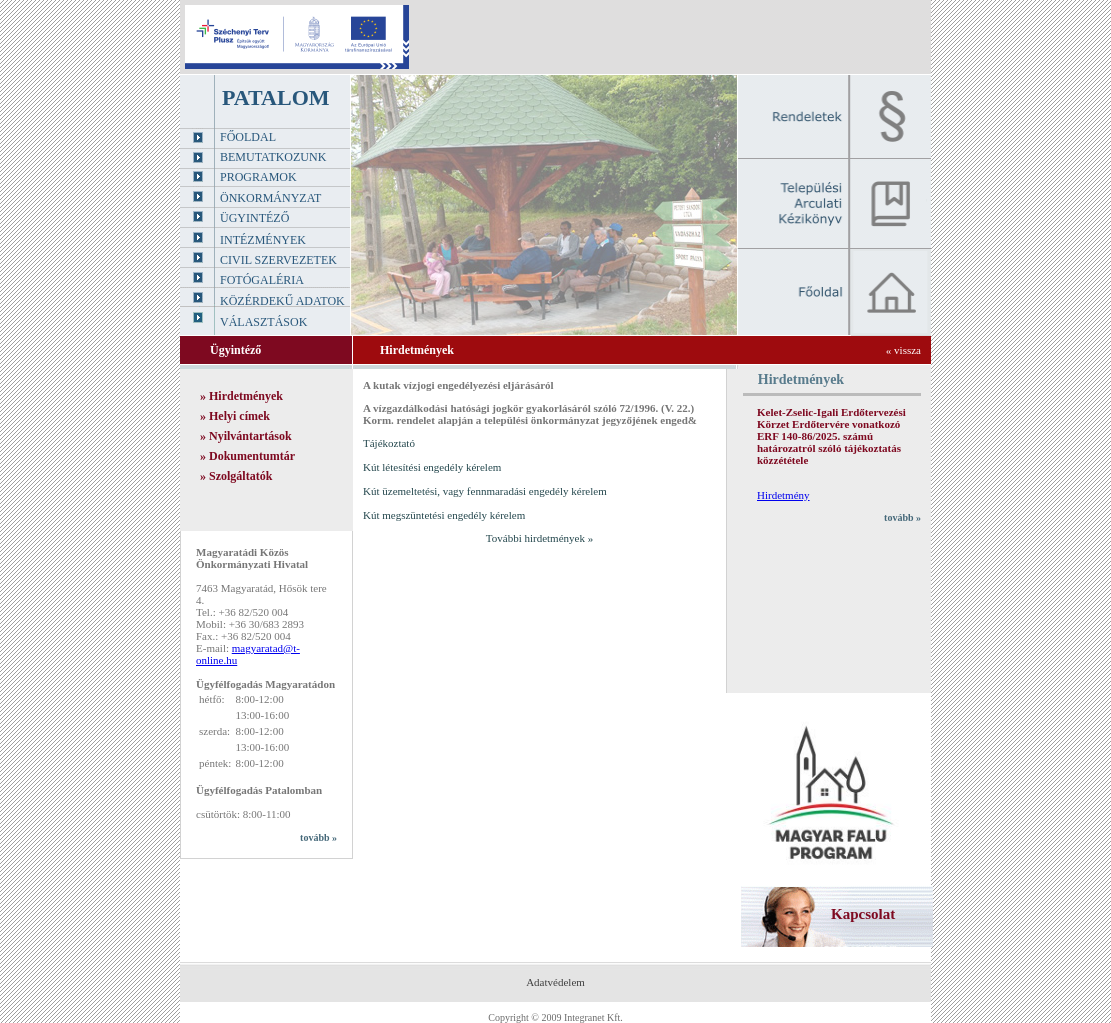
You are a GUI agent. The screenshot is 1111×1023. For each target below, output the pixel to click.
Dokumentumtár (252, 456)
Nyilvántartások (250, 436)
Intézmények (263, 240)
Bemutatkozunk (273, 157)
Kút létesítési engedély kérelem (432, 467)
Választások (263, 322)
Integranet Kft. (593, 1017)
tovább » (318, 837)
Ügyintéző (254, 218)
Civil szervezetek (278, 260)
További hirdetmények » (539, 538)
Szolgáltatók (240, 476)
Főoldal (248, 137)
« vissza (903, 350)
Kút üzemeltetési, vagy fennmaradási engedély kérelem (485, 491)
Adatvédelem (555, 982)
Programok (258, 177)
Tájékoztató (389, 443)
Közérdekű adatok (282, 301)
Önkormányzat (270, 198)
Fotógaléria (262, 280)
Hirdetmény (783, 495)
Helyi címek (239, 416)
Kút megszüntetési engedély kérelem (444, 515)
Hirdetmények (246, 396)
